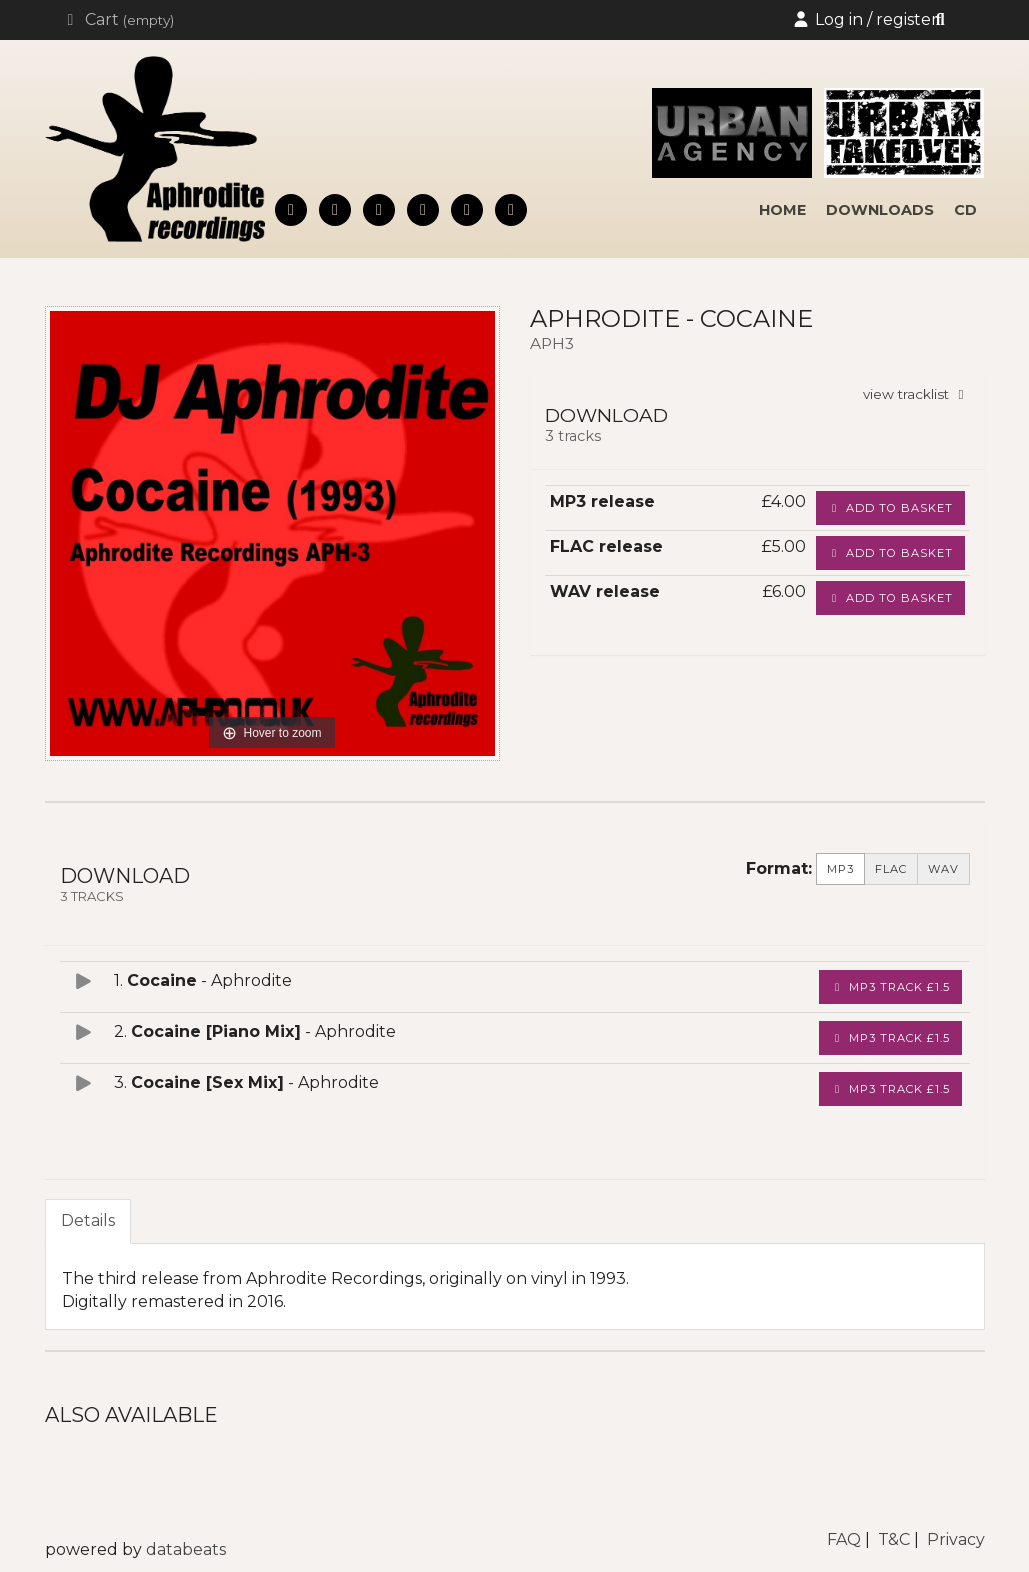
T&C (894, 1539)
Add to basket (890, 508)
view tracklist (916, 394)
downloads (880, 210)
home (782, 210)
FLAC (891, 869)
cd (965, 210)
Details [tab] (88, 1220)
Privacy (956, 1539)
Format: (779, 868)
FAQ (844, 1539)
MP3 (840, 869)
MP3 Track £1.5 (890, 987)
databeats (186, 1549)
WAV (943, 869)
